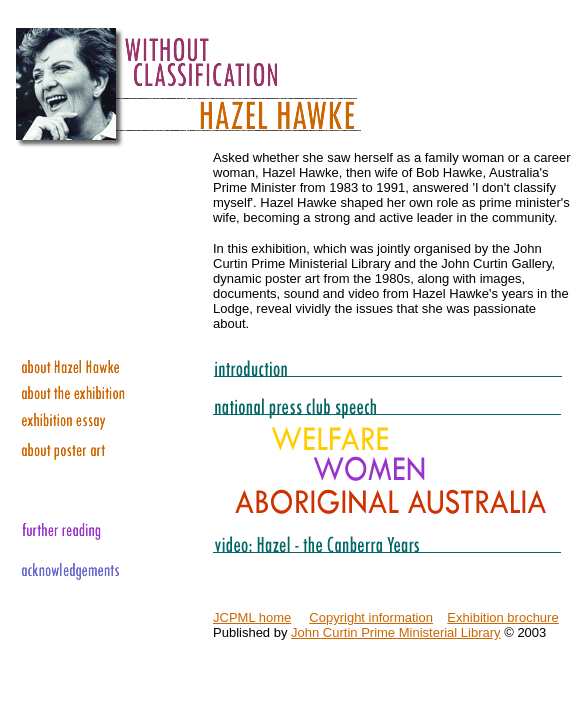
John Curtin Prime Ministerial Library (396, 632)
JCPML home (252, 617)
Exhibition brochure (502, 617)
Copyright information (371, 617)
